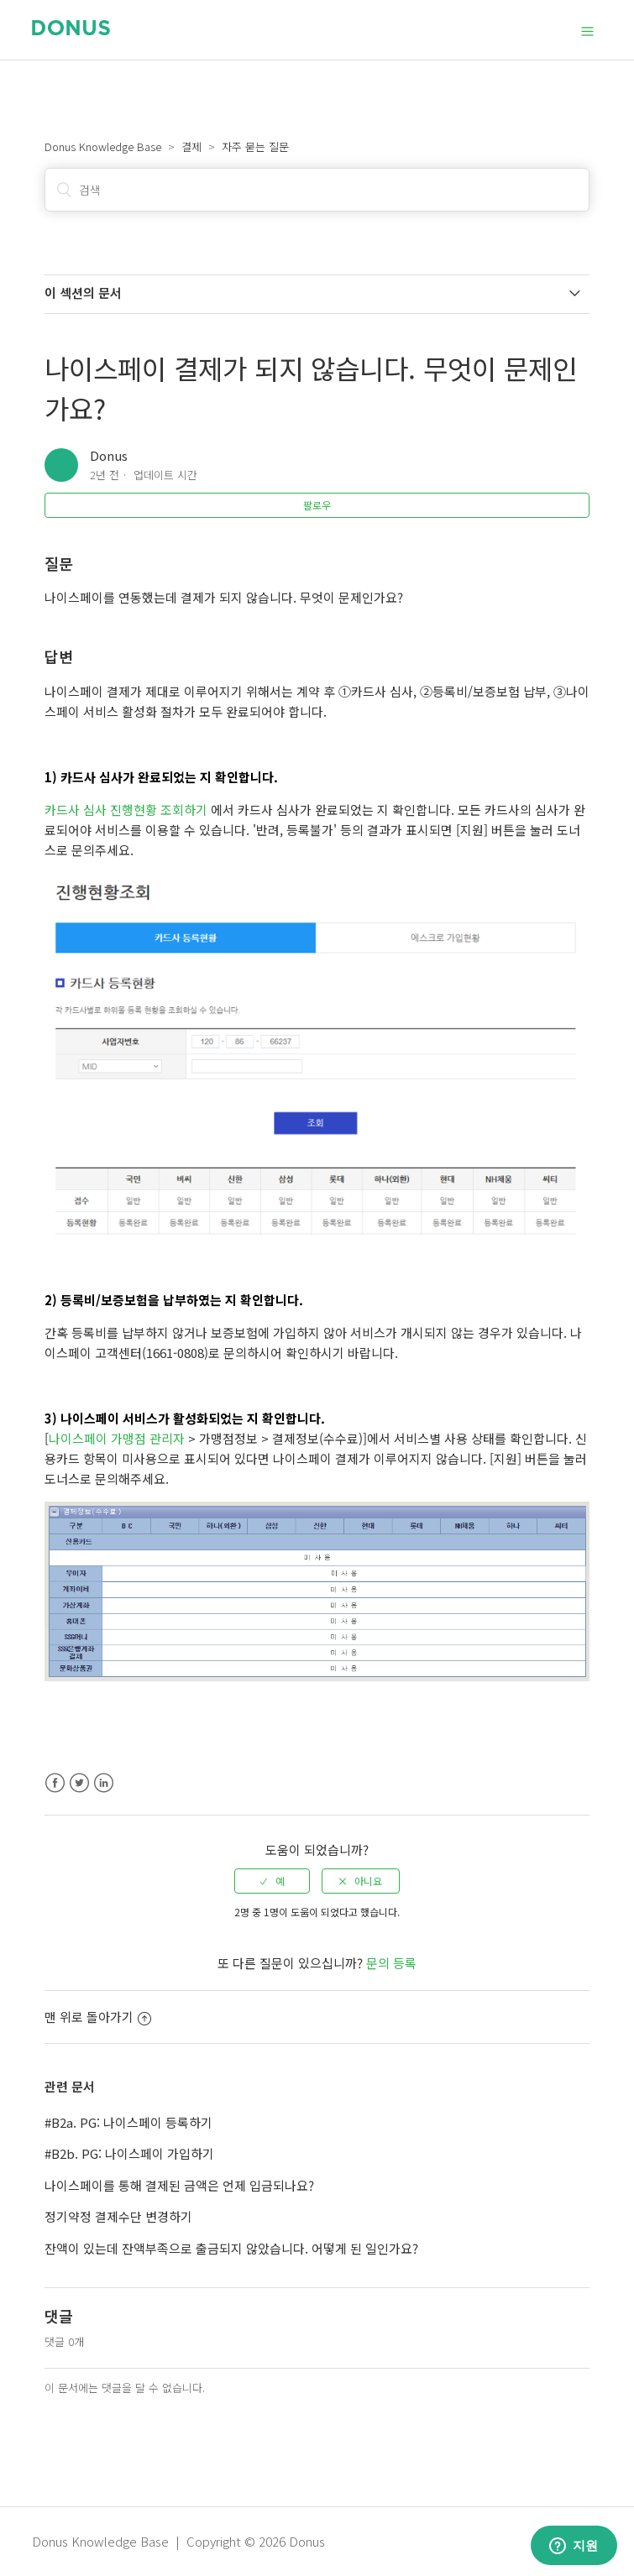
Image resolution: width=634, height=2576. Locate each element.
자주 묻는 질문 (255, 146)
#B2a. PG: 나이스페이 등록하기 (128, 2122)
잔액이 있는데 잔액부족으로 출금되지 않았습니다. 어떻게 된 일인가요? (231, 2248)
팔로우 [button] (317, 505)
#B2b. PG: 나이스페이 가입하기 (129, 2153)
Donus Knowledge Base (103, 146)
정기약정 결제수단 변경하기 (118, 2216)
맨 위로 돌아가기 (98, 2016)
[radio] (272, 1881)
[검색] (317, 190)
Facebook (55, 1783)
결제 (191, 146)
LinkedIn (103, 1783)
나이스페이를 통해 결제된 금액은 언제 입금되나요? (179, 2185)
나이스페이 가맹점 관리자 (117, 1438)
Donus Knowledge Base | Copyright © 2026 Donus (178, 2541)
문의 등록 (391, 1963)
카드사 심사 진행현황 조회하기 (126, 809)
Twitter (79, 1783)
